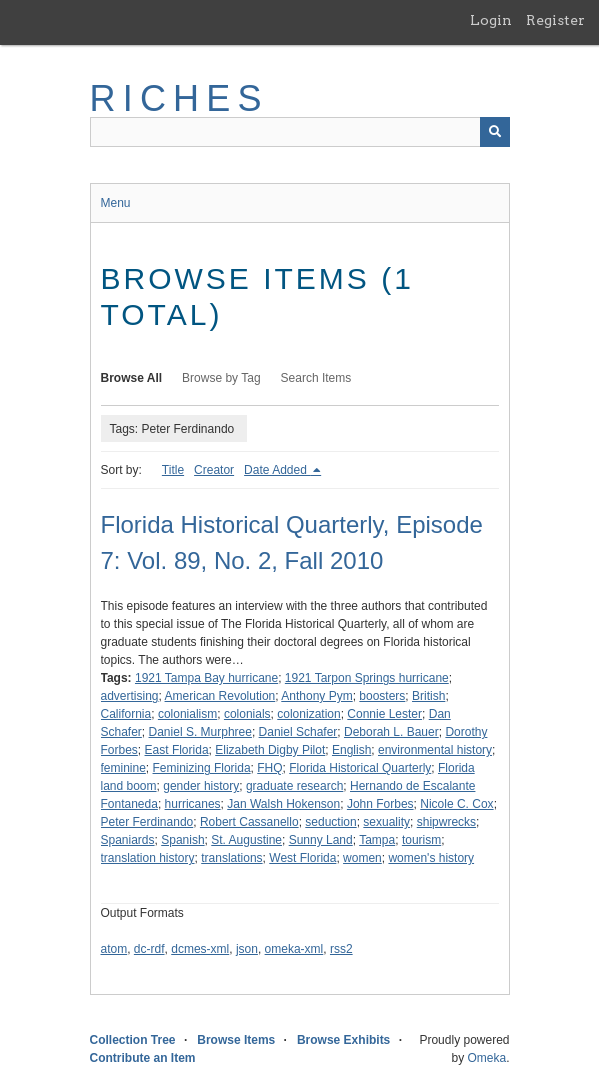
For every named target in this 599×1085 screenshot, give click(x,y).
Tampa (377, 840)
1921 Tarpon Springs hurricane (367, 678)
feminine (123, 768)
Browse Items (236, 1040)
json (247, 949)
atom (114, 949)
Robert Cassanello (249, 822)
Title (173, 470)
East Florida (177, 750)
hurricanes (193, 804)
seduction (330, 822)
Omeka (486, 1058)
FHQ (269, 768)
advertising (130, 696)
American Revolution (220, 696)
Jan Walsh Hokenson (283, 804)
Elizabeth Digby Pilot (270, 750)
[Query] (300, 132)
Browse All (132, 378)
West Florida (302, 858)
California (126, 714)
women (362, 858)
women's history (431, 858)
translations (231, 858)
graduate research (294, 786)
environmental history (435, 750)
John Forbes (380, 804)
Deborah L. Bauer (391, 732)
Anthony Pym (316, 696)
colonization (308, 714)
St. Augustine (246, 840)
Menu (116, 203)
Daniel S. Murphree (200, 732)
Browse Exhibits (343, 1040)
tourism (421, 840)
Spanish (182, 840)
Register (555, 20)
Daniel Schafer (298, 732)
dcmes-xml (200, 949)
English (351, 750)
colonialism (187, 714)
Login (491, 20)
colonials (247, 714)
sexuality (386, 822)
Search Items (316, 378)
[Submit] (495, 132)
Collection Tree (133, 1040)
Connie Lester (384, 714)
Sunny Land (321, 840)
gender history (201, 786)
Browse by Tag (221, 378)
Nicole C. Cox (456, 804)
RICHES (179, 98)
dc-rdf (149, 949)
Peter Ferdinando (147, 822)
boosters (382, 696)
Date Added (277, 470)
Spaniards (128, 840)
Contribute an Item (143, 1058)
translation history (148, 858)
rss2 (341, 949)
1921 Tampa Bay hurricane (206, 678)
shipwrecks (446, 822)
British (428, 696)
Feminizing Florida (202, 768)
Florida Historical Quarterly (360, 768)
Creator (214, 470)
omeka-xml (294, 949)
